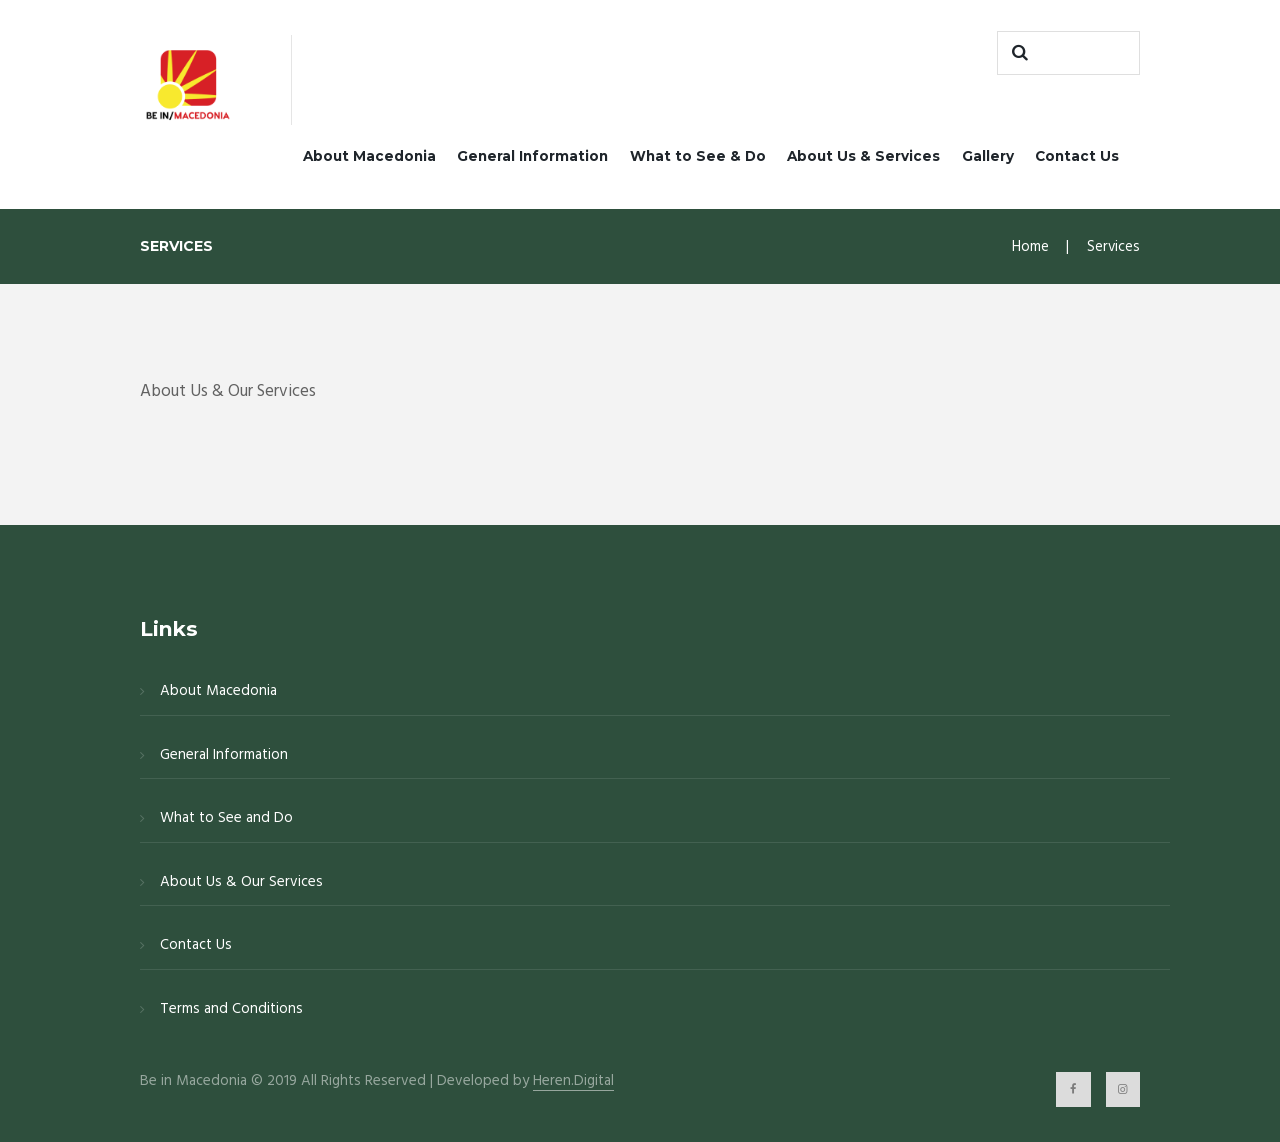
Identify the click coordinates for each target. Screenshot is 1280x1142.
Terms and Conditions (231, 1009)
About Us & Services (863, 156)
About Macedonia (369, 156)
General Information (532, 156)
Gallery (988, 156)
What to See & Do (698, 156)
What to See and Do (226, 818)
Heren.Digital (573, 1081)
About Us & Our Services (241, 882)
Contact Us (1077, 156)
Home (1030, 247)
